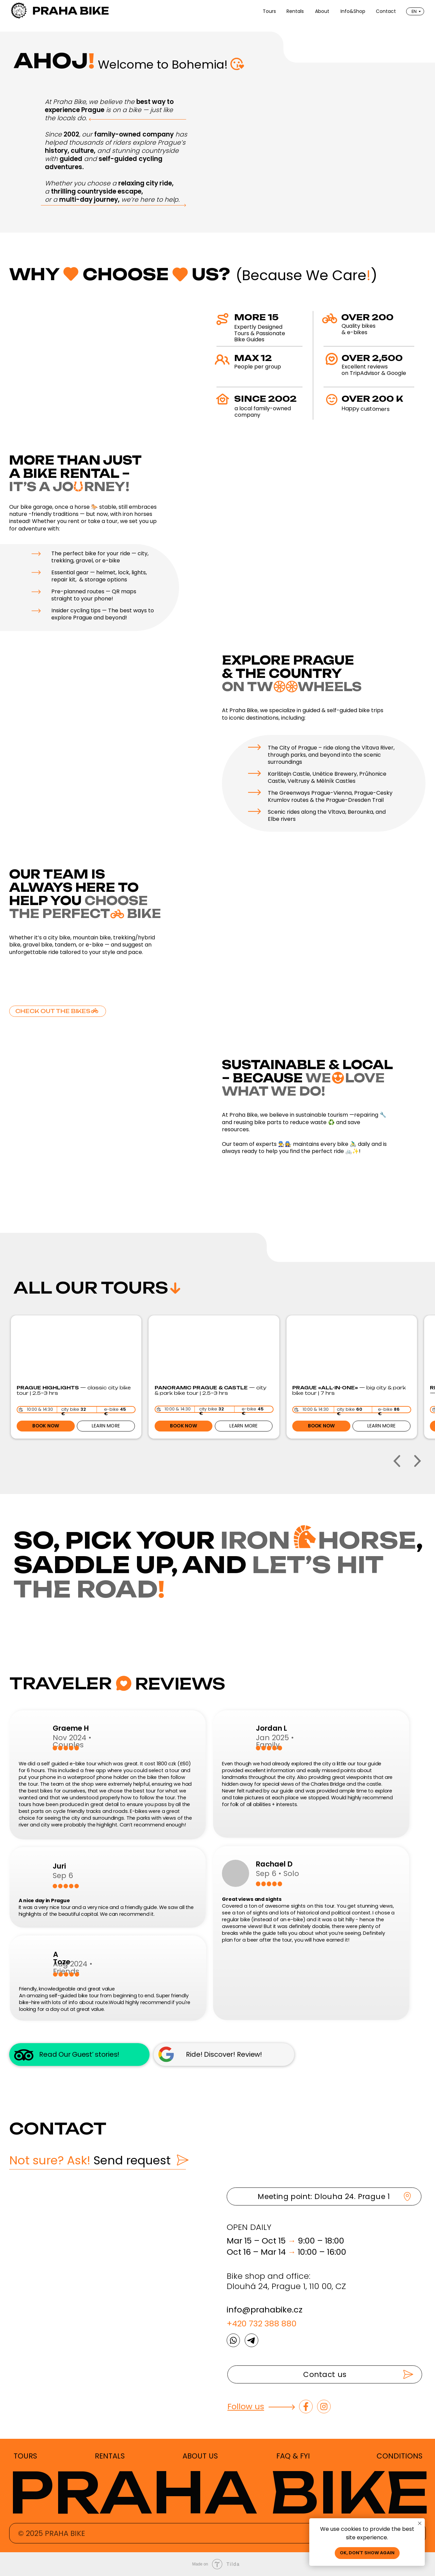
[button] (324, 2374)
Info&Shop (353, 11)
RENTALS (110, 2456)
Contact (386, 11)
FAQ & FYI (293, 2456)
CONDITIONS (399, 2456)
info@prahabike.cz (264, 2309)
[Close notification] (419, 2523)
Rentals (295, 11)
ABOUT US (200, 2456)
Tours (269, 11)
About (322, 11)
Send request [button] (90, 2160)
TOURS (25, 2456)
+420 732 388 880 (262, 2323)
